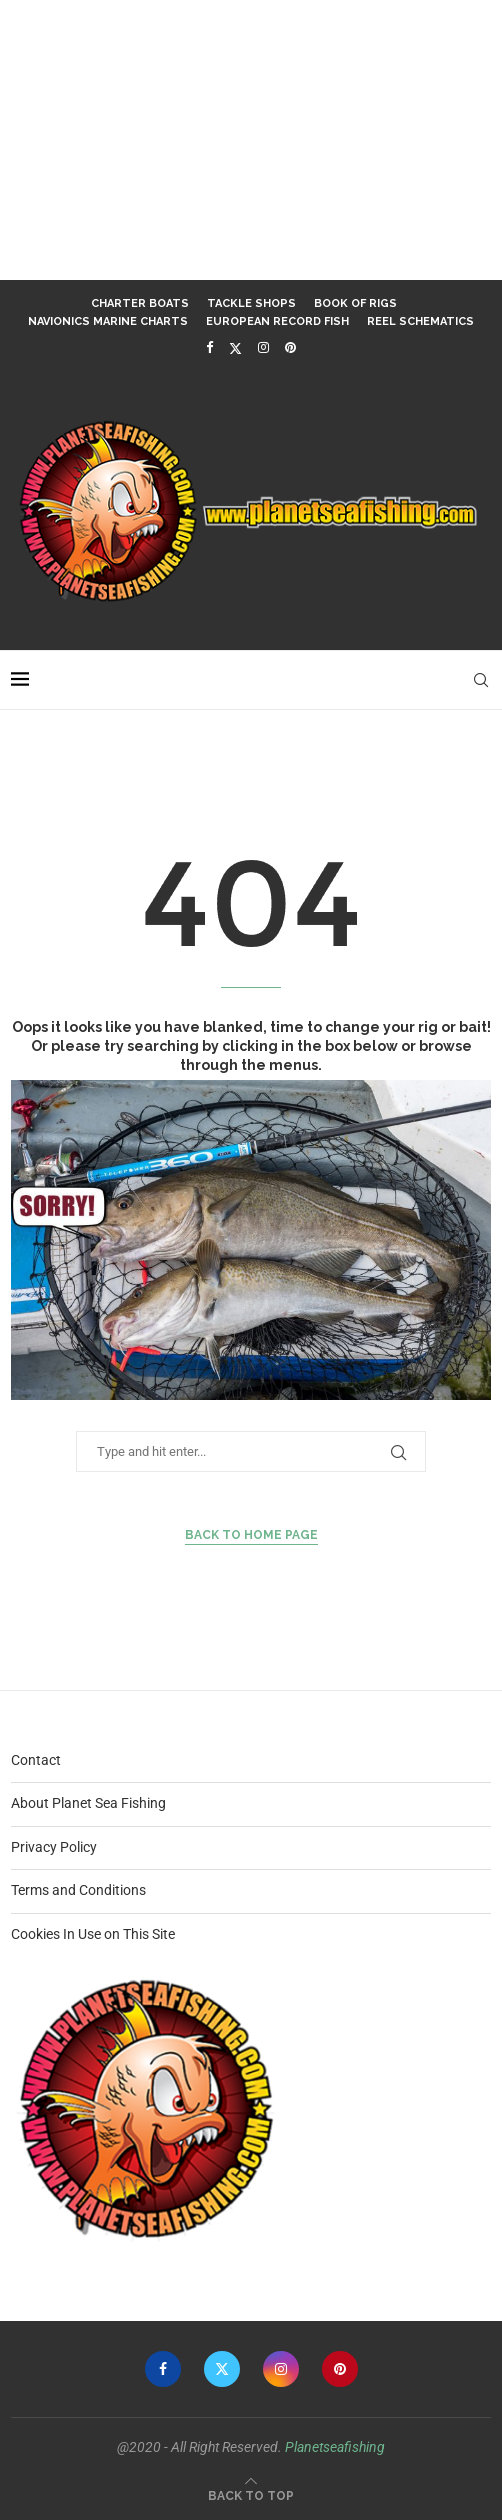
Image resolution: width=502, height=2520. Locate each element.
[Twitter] (235, 348)
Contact (36, 1760)
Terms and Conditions (78, 1890)
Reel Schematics (420, 321)
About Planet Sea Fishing (88, 1803)
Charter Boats (140, 303)
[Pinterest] (290, 347)
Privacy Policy (54, 1847)
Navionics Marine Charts (108, 321)
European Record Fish (277, 321)
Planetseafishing (335, 2447)
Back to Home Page (251, 1535)
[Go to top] (251, 2495)
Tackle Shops (251, 303)
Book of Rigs (355, 303)
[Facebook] (209, 347)
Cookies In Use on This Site (93, 1934)
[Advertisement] (251, 140)
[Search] (481, 680)
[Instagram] (263, 347)
